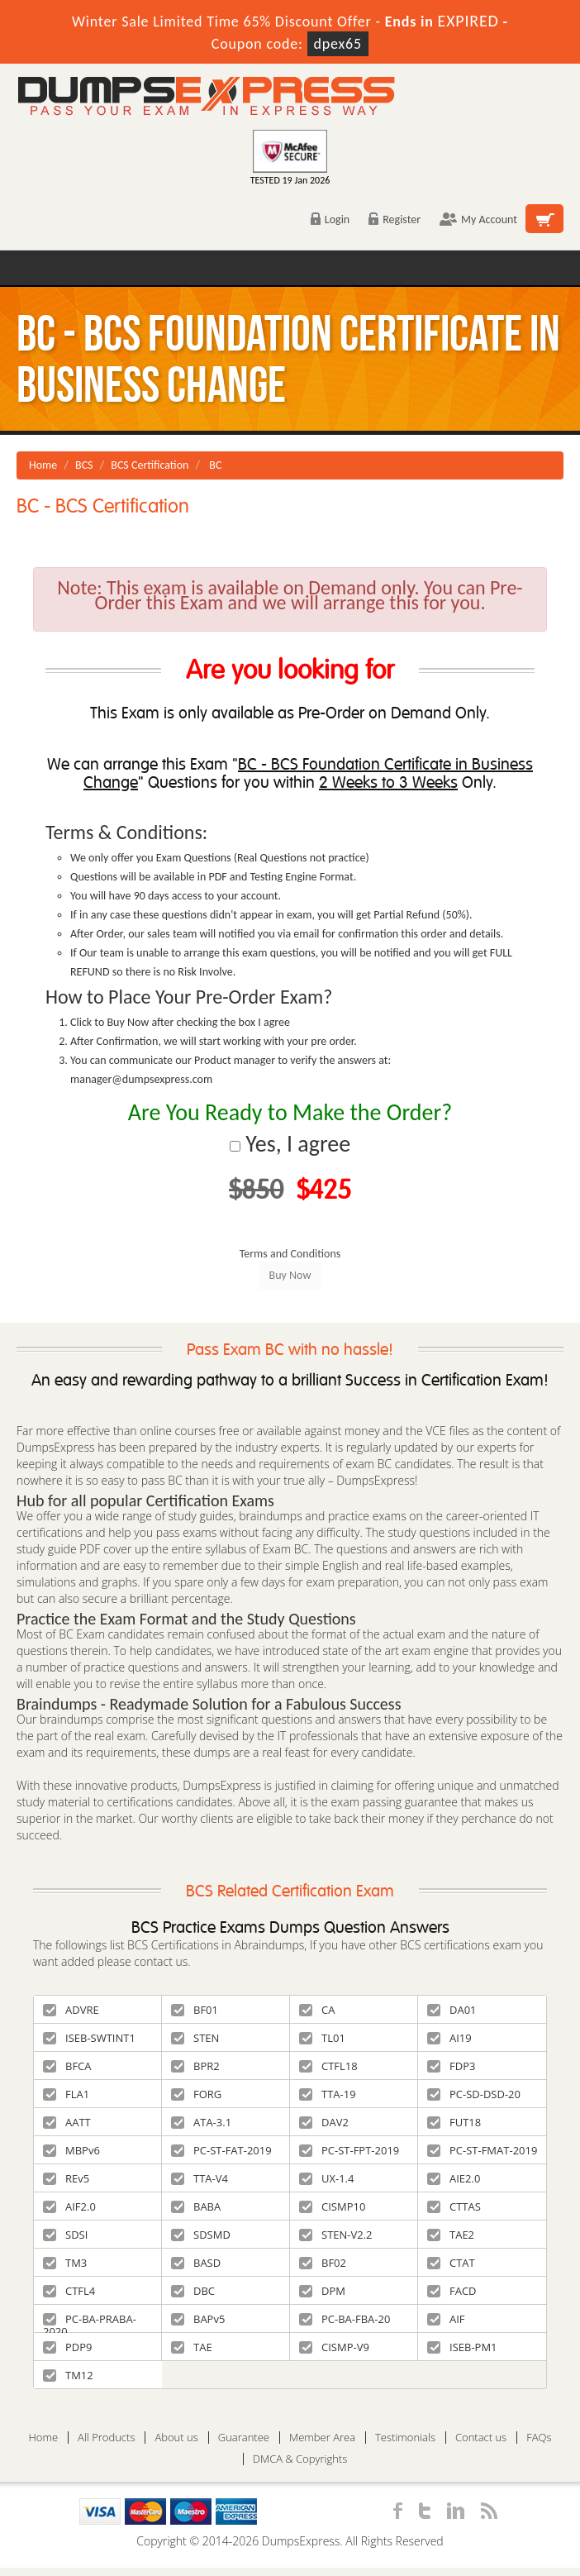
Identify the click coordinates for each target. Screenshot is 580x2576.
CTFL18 (328, 2065)
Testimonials (405, 2437)
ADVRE (71, 2009)
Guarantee (243, 2437)
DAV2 (324, 2122)
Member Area (322, 2437)
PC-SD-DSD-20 (474, 2094)
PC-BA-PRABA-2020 (89, 2321)
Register (394, 219)
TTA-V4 (199, 2178)
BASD (196, 2262)
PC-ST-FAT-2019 (221, 2150)
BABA (196, 2206)
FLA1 (66, 2094)
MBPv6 (71, 2150)
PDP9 (68, 2347)
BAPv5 (198, 2318)
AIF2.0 (69, 2206)
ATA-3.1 (201, 2122)
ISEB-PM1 (462, 2347)
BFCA (67, 2065)
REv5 (66, 2178)
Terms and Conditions (290, 1254)
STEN (195, 2037)
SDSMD (201, 2234)
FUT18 (454, 2122)
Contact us (480, 2437)
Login (330, 219)
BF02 (322, 2262)
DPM (322, 2290)
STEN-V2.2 (336, 2234)
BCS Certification (149, 465)
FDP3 (451, 2065)
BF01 (194, 2009)
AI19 (449, 2037)
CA (317, 2009)
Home (43, 465)
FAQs (538, 2437)
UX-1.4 (326, 2178)
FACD (452, 2290)
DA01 (452, 2009)
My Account (478, 219)
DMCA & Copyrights (300, 2459)
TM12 (68, 2375)
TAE (191, 2347)
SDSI (65, 2234)
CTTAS (454, 2206)
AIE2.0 (453, 2178)
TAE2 (450, 2234)
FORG (196, 2094)
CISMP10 (332, 2206)
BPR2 (195, 2065)
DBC (193, 2290)
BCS (84, 465)
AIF (446, 2318)
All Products (106, 2437)
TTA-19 (327, 2094)
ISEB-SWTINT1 (89, 2037)
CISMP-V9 (334, 2347)
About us (176, 2437)
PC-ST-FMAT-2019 (482, 2150)
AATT (67, 2122)
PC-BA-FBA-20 (344, 2318)
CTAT (451, 2262)
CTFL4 (69, 2290)
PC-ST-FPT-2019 (349, 2150)
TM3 (65, 2262)
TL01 (322, 2037)
